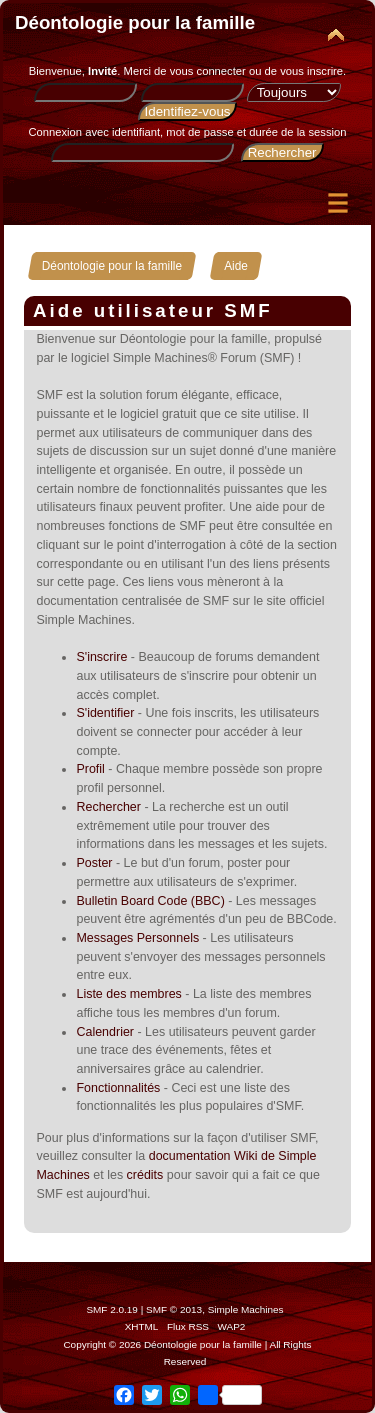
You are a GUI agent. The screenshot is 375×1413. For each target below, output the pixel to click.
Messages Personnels (137, 938)
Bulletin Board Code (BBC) (150, 901)
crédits (145, 1175)
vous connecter (208, 71)
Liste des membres (128, 994)
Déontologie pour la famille (135, 22)
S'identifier (105, 713)
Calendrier (105, 1032)
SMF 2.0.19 (112, 1309)
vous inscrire (311, 71)
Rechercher (108, 807)
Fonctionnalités (118, 1088)
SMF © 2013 (174, 1309)
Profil (90, 769)
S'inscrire (101, 657)
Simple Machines (246, 1309)
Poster (94, 863)
